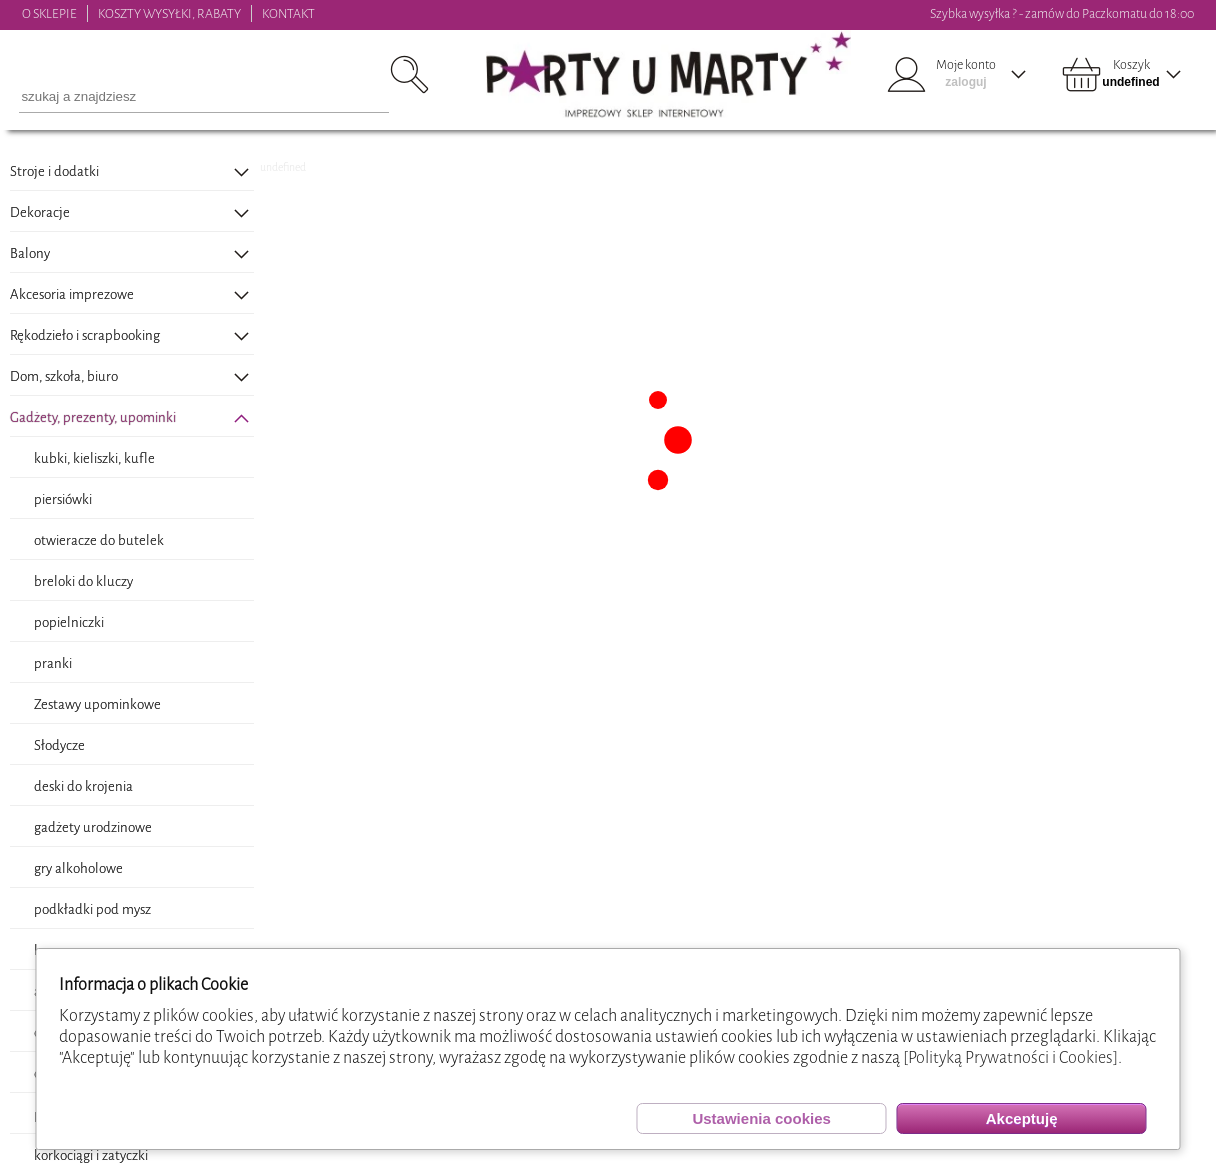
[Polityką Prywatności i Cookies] (1010, 1057)
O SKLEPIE (49, 13)
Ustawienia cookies (761, 1118)
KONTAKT (288, 13)
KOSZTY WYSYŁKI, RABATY (169, 13)
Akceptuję (1022, 1118)
